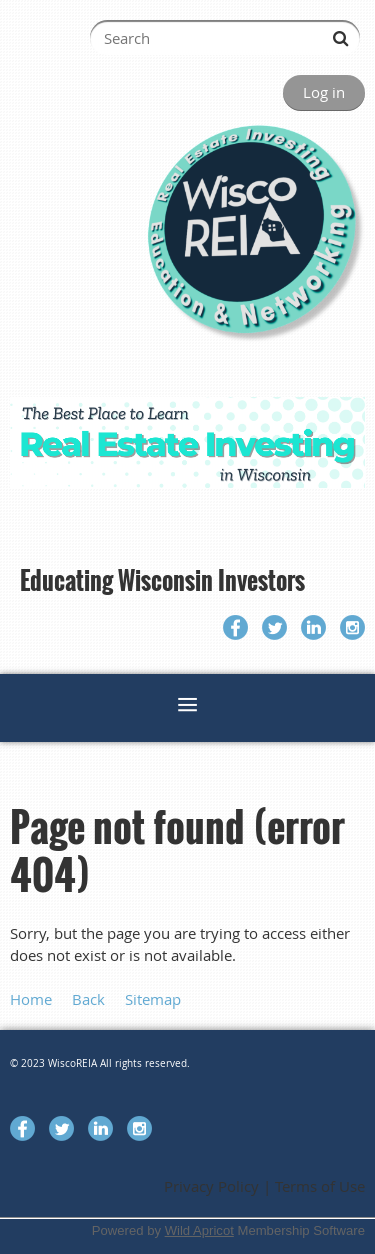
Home (31, 999)
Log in (324, 92)
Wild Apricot (199, 1230)
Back (88, 999)
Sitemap (153, 999)
